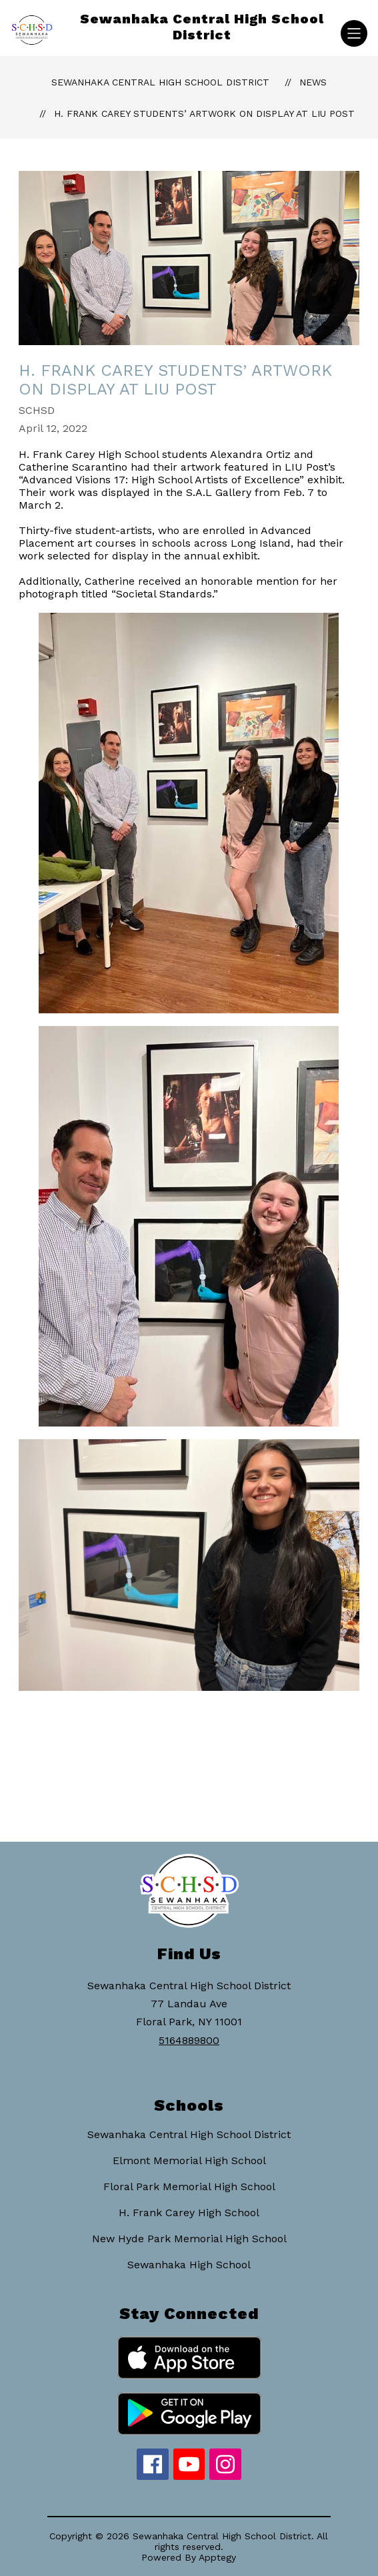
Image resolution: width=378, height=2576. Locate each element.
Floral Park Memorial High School (189, 2186)
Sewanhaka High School (189, 2264)
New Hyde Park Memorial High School (189, 2238)
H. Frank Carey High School (189, 2212)
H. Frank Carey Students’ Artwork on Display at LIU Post (204, 113)
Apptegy (217, 2557)
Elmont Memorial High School (189, 2160)
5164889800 (189, 2040)
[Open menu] (354, 33)
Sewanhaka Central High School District (160, 82)
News (313, 82)
